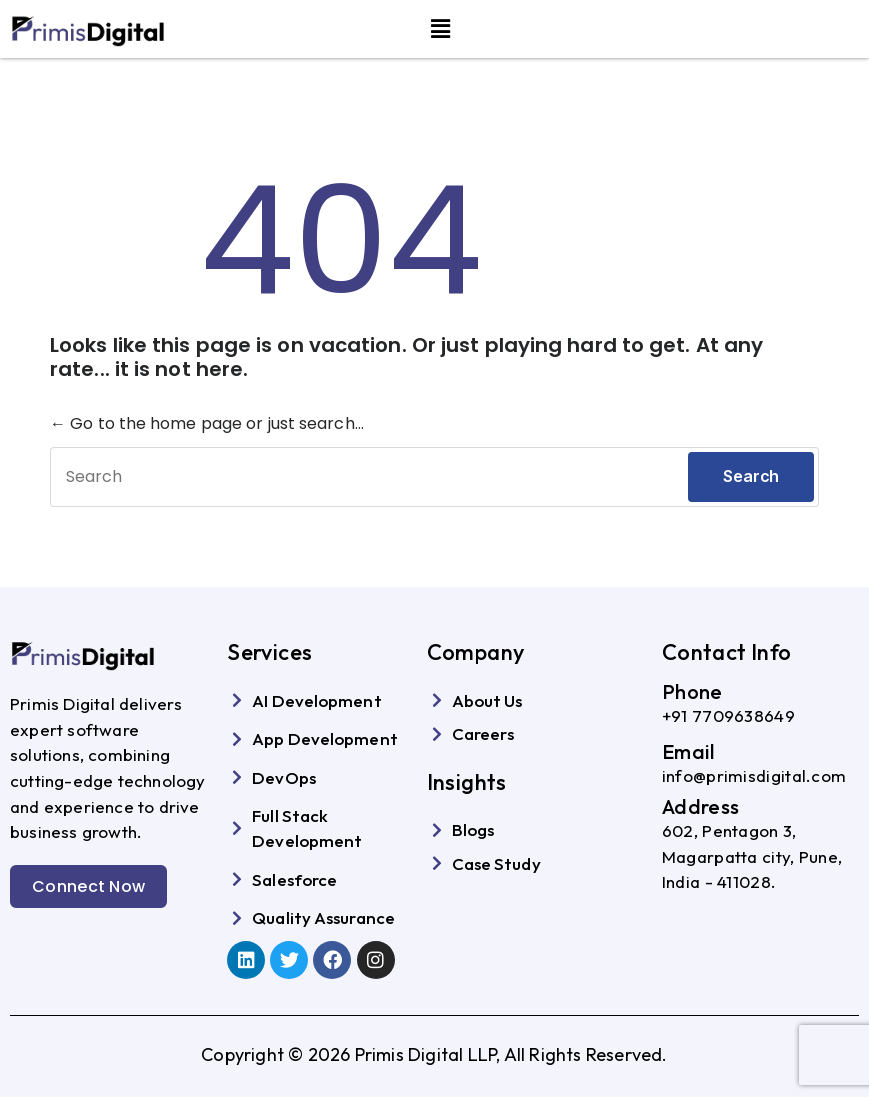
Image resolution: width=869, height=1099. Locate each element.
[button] (441, 29)
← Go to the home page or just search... (207, 423)
